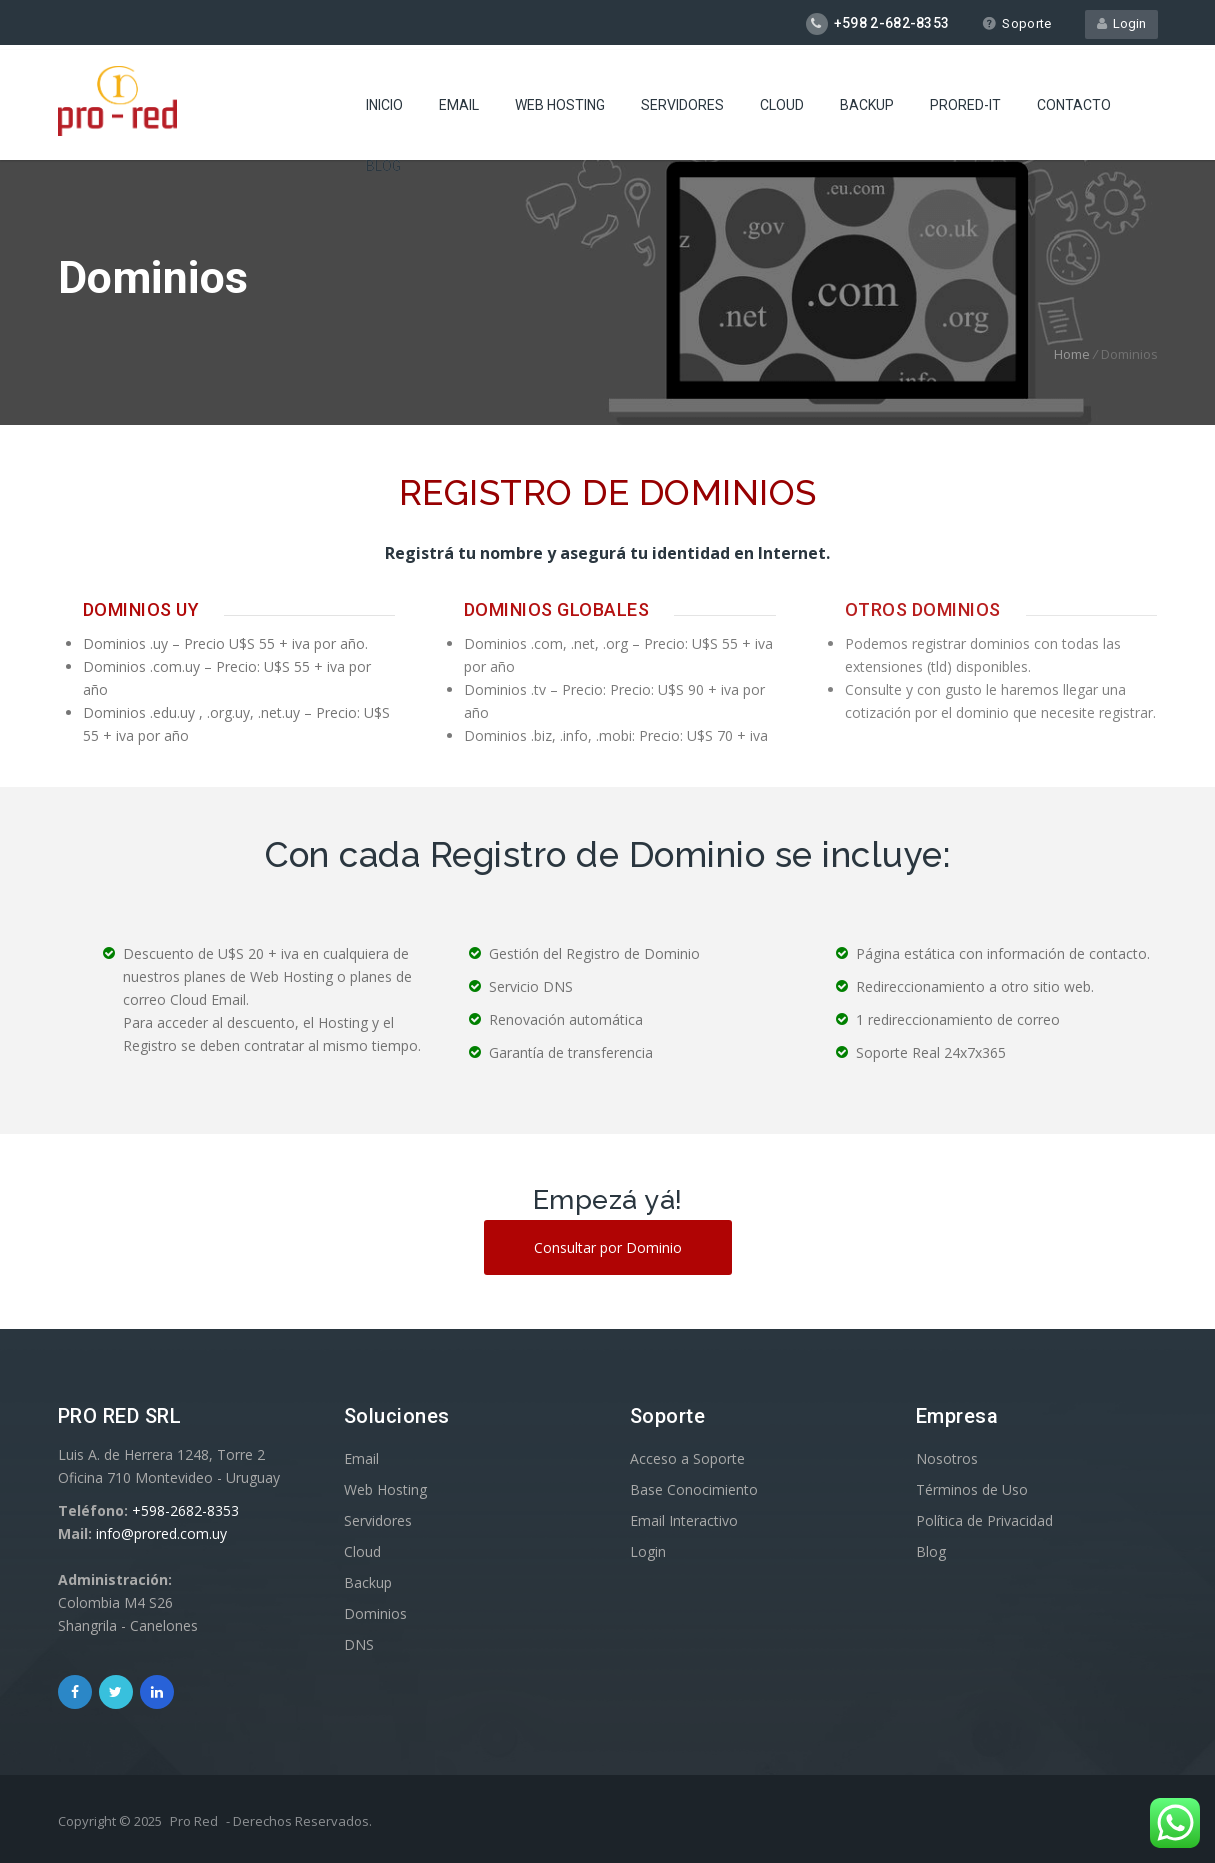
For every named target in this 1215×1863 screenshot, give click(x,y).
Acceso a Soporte (687, 1458)
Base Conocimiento (694, 1489)
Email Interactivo (684, 1520)
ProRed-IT (965, 105)
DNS (359, 1644)
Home (1072, 354)
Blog (383, 166)
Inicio (384, 105)
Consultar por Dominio (608, 1247)
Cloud (782, 105)
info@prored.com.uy (161, 1533)
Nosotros (947, 1458)
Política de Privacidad (984, 1520)
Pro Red (194, 1821)
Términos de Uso (972, 1489)
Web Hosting (560, 105)
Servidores (682, 105)
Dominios (375, 1613)
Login (1121, 23)
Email (459, 105)
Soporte (1016, 23)
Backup (867, 105)
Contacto (1074, 105)
